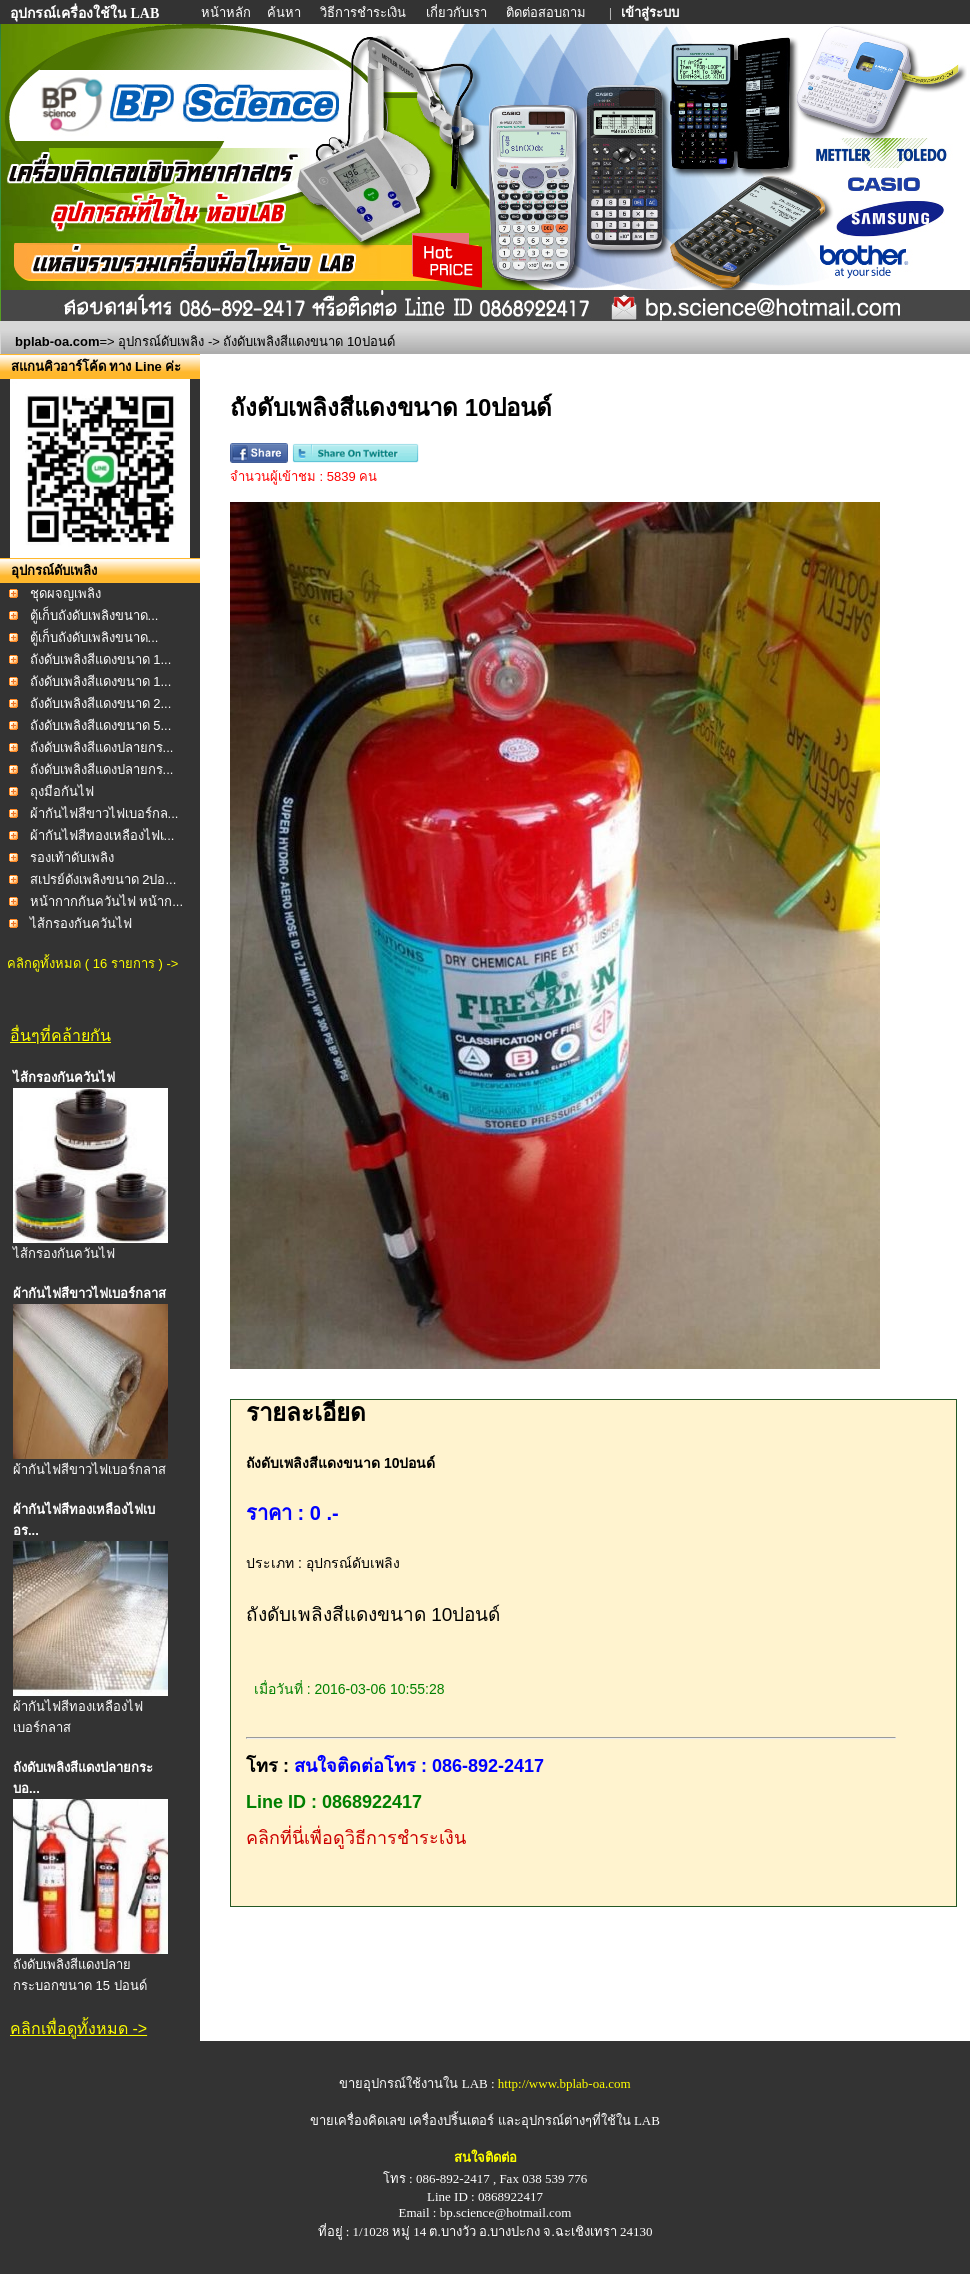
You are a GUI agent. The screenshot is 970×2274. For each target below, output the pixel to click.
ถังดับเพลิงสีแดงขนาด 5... (101, 725)
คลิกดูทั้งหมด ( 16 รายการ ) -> (92, 963)
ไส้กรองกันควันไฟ (81, 923)
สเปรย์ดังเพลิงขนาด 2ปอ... (103, 879)
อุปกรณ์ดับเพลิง (161, 341)
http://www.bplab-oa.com (564, 2083)
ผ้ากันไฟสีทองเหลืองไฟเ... (102, 835)
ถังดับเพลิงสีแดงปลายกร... (102, 747)
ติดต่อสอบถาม (547, 12)
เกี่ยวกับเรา (458, 12)
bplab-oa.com (57, 341)
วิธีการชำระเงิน (364, 12)
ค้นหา (284, 12)
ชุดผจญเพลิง (65, 593)
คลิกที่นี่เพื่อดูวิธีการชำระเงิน (356, 1838)
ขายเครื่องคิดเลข (358, 2120)
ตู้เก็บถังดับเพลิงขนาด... (94, 615)
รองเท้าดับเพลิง (72, 857)
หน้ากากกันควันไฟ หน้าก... (106, 901)
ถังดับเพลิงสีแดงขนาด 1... (101, 659)
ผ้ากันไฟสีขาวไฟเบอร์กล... (104, 813)
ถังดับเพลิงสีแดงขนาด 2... (101, 703)
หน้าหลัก (227, 12)
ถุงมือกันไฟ (62, 791)
